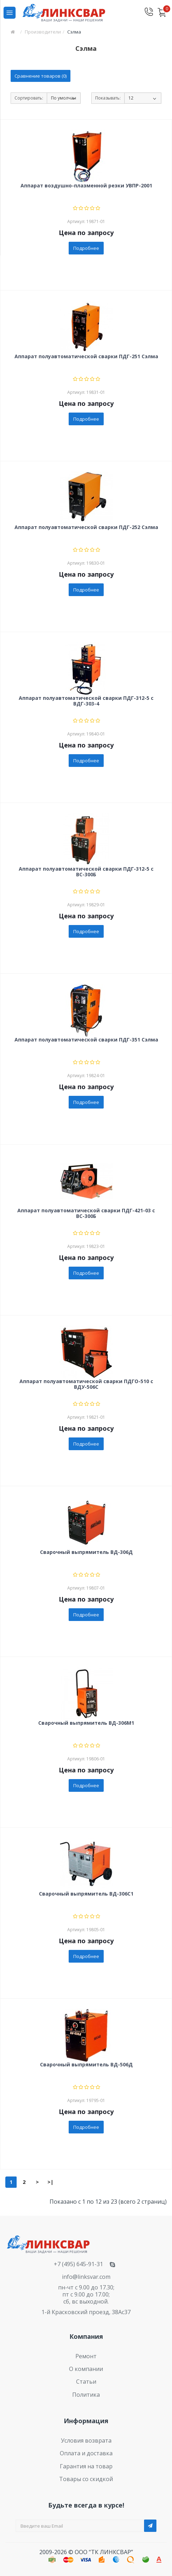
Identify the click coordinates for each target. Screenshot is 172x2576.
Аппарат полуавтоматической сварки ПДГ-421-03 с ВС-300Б (86, 1213)
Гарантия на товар (86, 2466)
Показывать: (108, 98)
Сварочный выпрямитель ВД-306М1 (86, 1723)
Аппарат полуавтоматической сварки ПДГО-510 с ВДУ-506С (86, 1384)
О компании (86, 2369)
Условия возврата (86, 2440)
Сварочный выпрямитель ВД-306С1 (86, 1894)
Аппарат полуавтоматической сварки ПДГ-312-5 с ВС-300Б (86, 871)
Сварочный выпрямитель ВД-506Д (86, 2065)
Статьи (86, 2381)
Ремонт (86, 2356)
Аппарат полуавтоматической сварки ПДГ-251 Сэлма (86, 357)
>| (50, 2182)
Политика (86, 2394)
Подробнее (86, 248)
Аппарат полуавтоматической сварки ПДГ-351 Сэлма (86, 1040)
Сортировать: (29, 98)
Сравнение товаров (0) (41, 76)
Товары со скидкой (86, 2479)
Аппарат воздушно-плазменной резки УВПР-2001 (86, 186)
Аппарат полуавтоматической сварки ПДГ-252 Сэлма (86, 527)
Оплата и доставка (86, 2453)
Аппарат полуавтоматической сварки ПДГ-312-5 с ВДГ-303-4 (86, 701)
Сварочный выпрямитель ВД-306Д (86, 1552)
